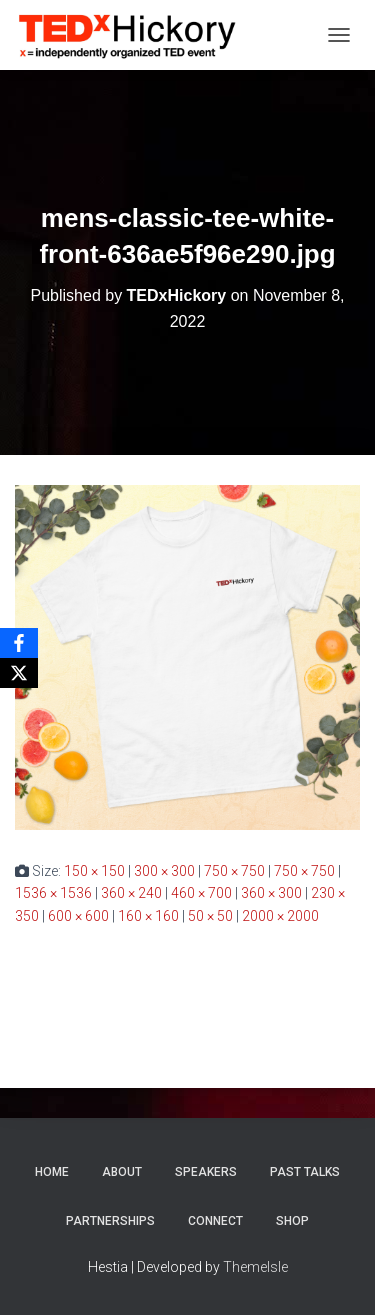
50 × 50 (210, 916)
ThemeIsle (255, 1267)
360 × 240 (131, 893)
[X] (19, 673)
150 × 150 (94, 871)
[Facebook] (19, 643)
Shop (292, 1221)
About (122, 1172)
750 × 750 (234, 871)
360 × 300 (271, 893)
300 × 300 (164, 871)
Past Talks (305, 1172)
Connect (215, 1221)
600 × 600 (78, 916)
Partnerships (110, 1221)
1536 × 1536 (53, 893)
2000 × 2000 (280, 916)
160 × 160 (148, 916)
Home (52, 1172)
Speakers (206, 1172)
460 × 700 (201, 893)
